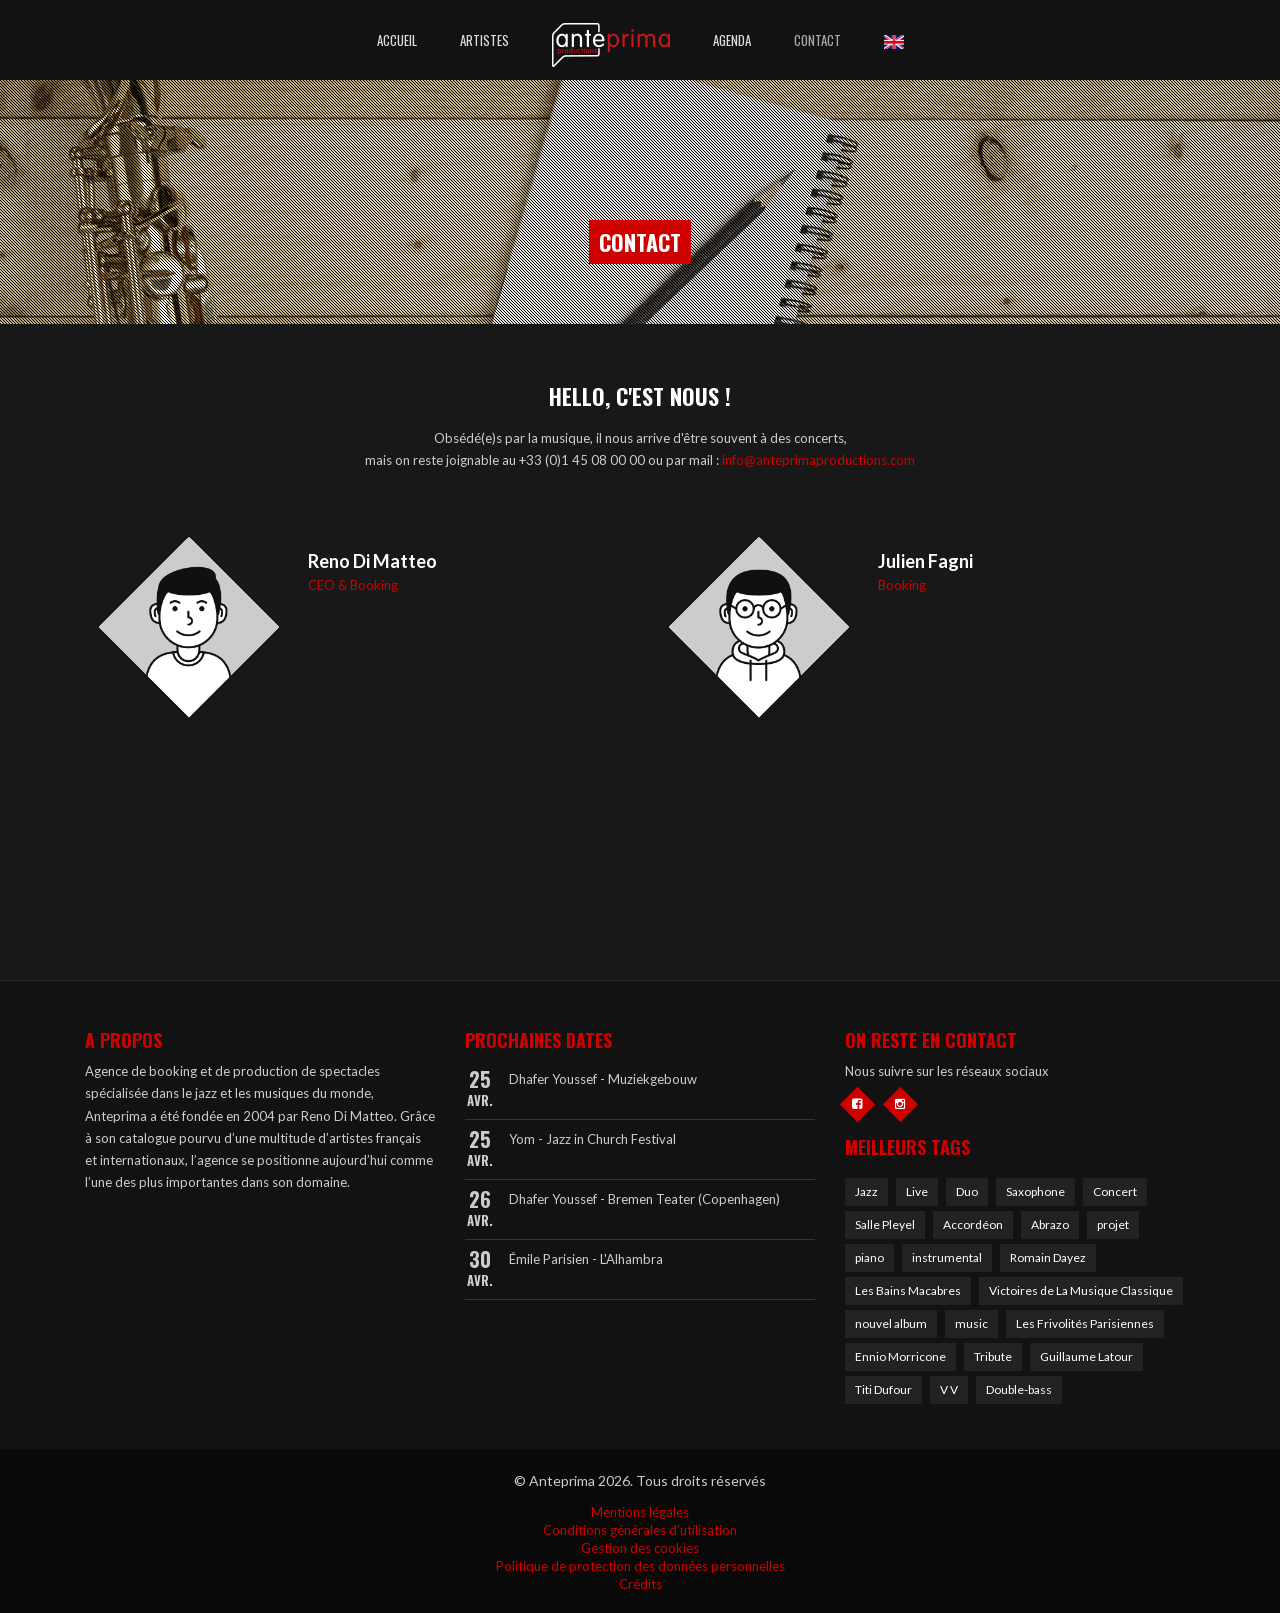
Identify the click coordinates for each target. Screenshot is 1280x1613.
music (971, 1323)
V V (949, 1389)
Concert (1115, 1191)
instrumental (947, 1257)
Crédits (640, 1584)
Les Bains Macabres (908, 1290)
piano (869, 1257)
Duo (967, 1191)
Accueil (397, 40)
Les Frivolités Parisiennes (1085, 1323)
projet (1113, 1224)
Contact (817, 40)
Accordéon (973, 1224)
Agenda (732, 40)
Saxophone (1035, 1191)
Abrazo (1050, 1224)
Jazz (866, 1191)
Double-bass (1019, 1389)
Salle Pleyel (885, 1224)
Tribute (993, 1356)
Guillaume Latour (1086, 1356)
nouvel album (891, 1323)
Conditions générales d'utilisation (640, 1530)
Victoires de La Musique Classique (1081, 1290)
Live (917, 1191)
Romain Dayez (1048, 1257)
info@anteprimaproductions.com (818, 460)
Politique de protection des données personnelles (640, 1566)
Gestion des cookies (640, 1548)
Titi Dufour (883, 1389)
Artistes (484, 40)
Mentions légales (640, 1512)
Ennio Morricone (900, 1356)
